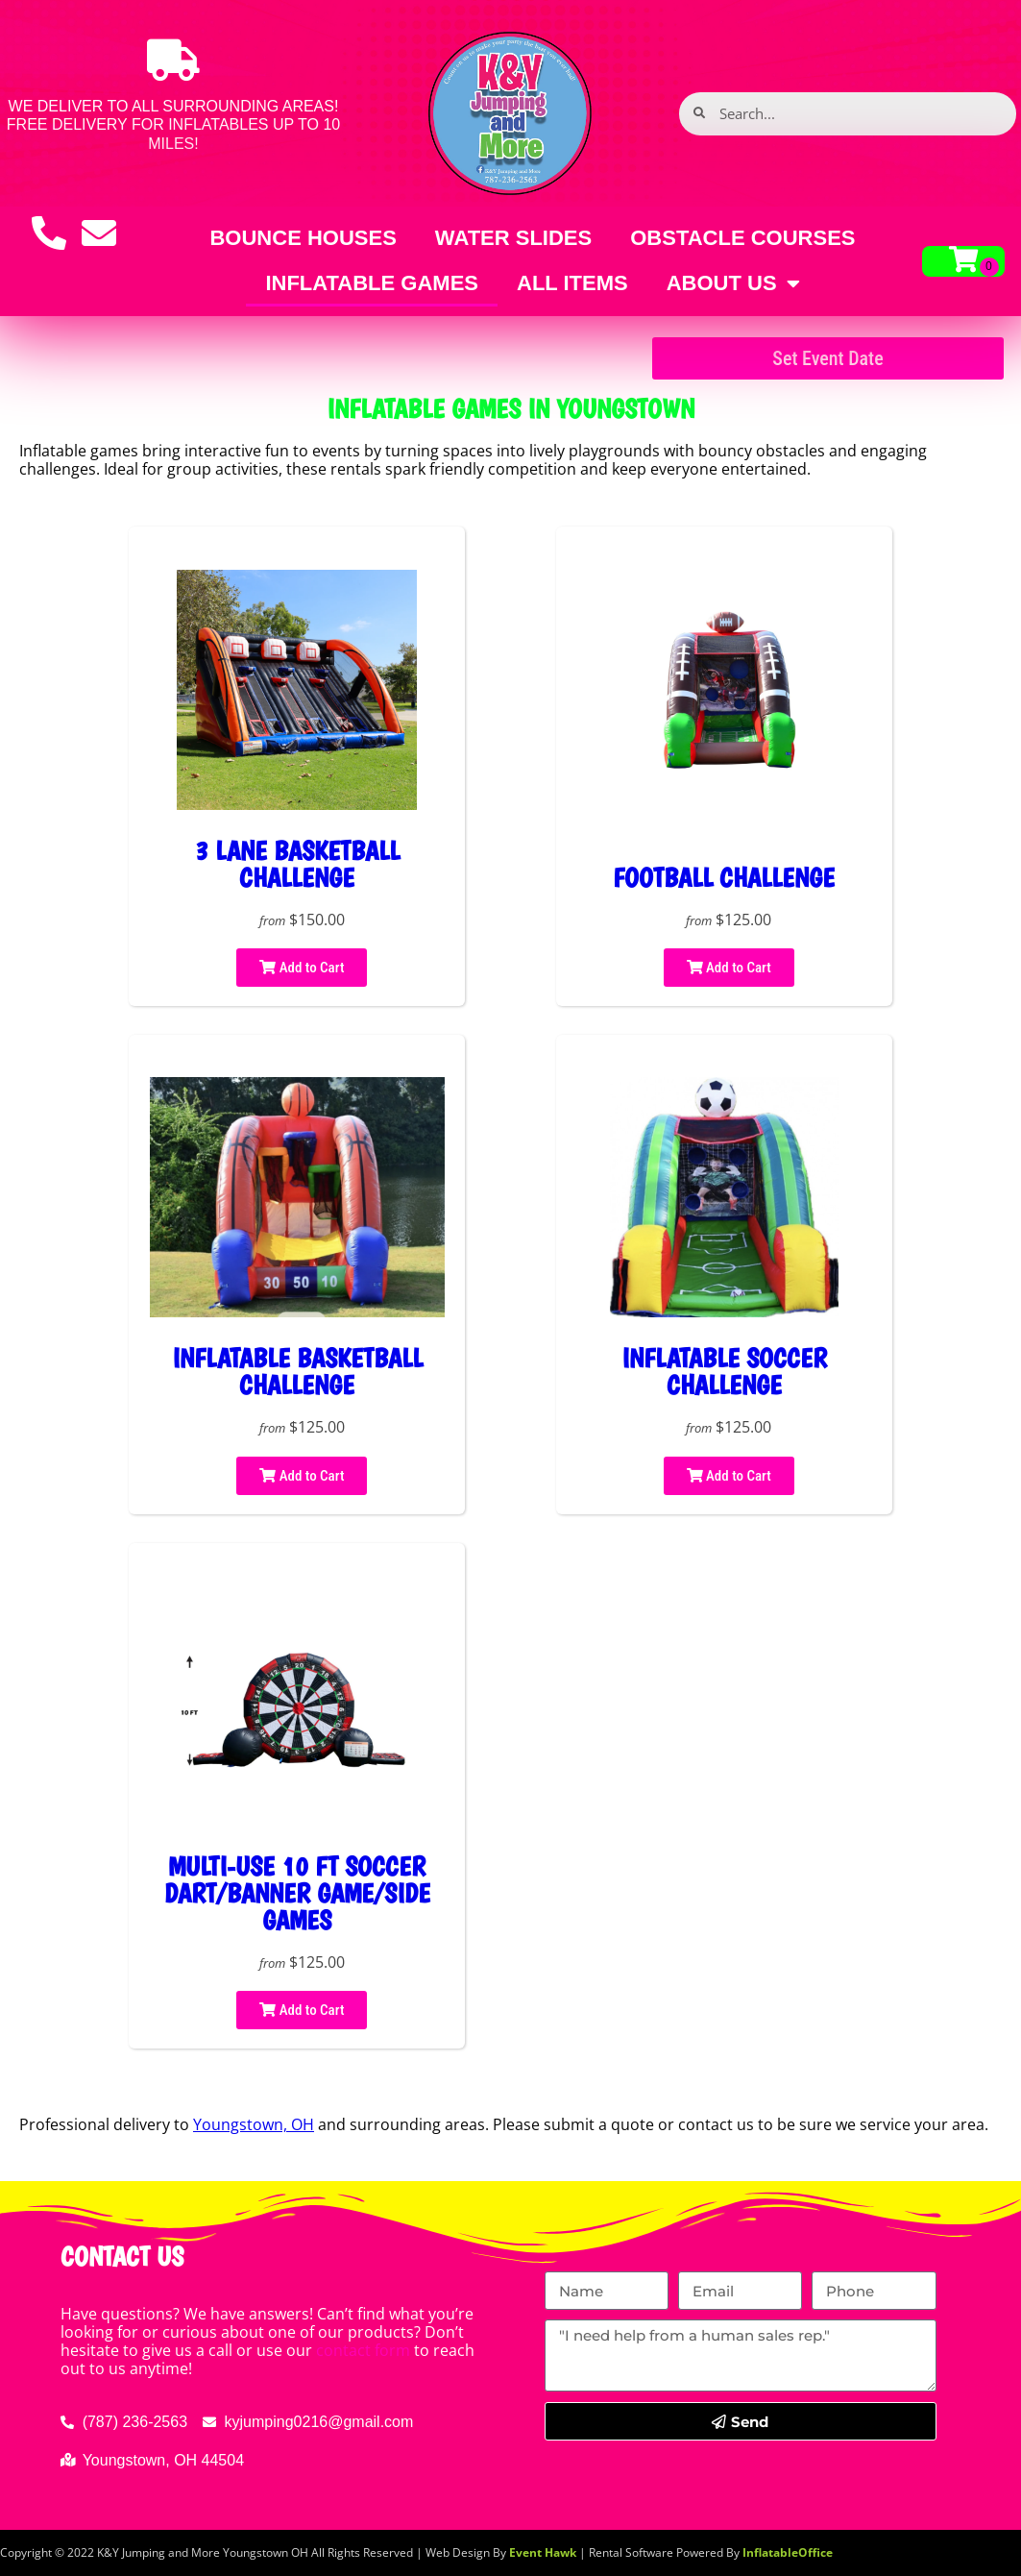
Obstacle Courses (742, 238)
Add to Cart (301, 967)
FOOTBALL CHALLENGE (724, 878)
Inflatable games (371, 283)
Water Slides (513, 238)
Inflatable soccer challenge (724, 1371)
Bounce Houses (302, 238)
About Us (733, 283)
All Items (572, 283)
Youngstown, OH (253, 2124)
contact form (363, 2350)
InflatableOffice (787, 2552)
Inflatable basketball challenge (297, 1371)
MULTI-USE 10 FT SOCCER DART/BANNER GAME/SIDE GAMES (297, 1893)
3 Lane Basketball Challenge (297, 864)
